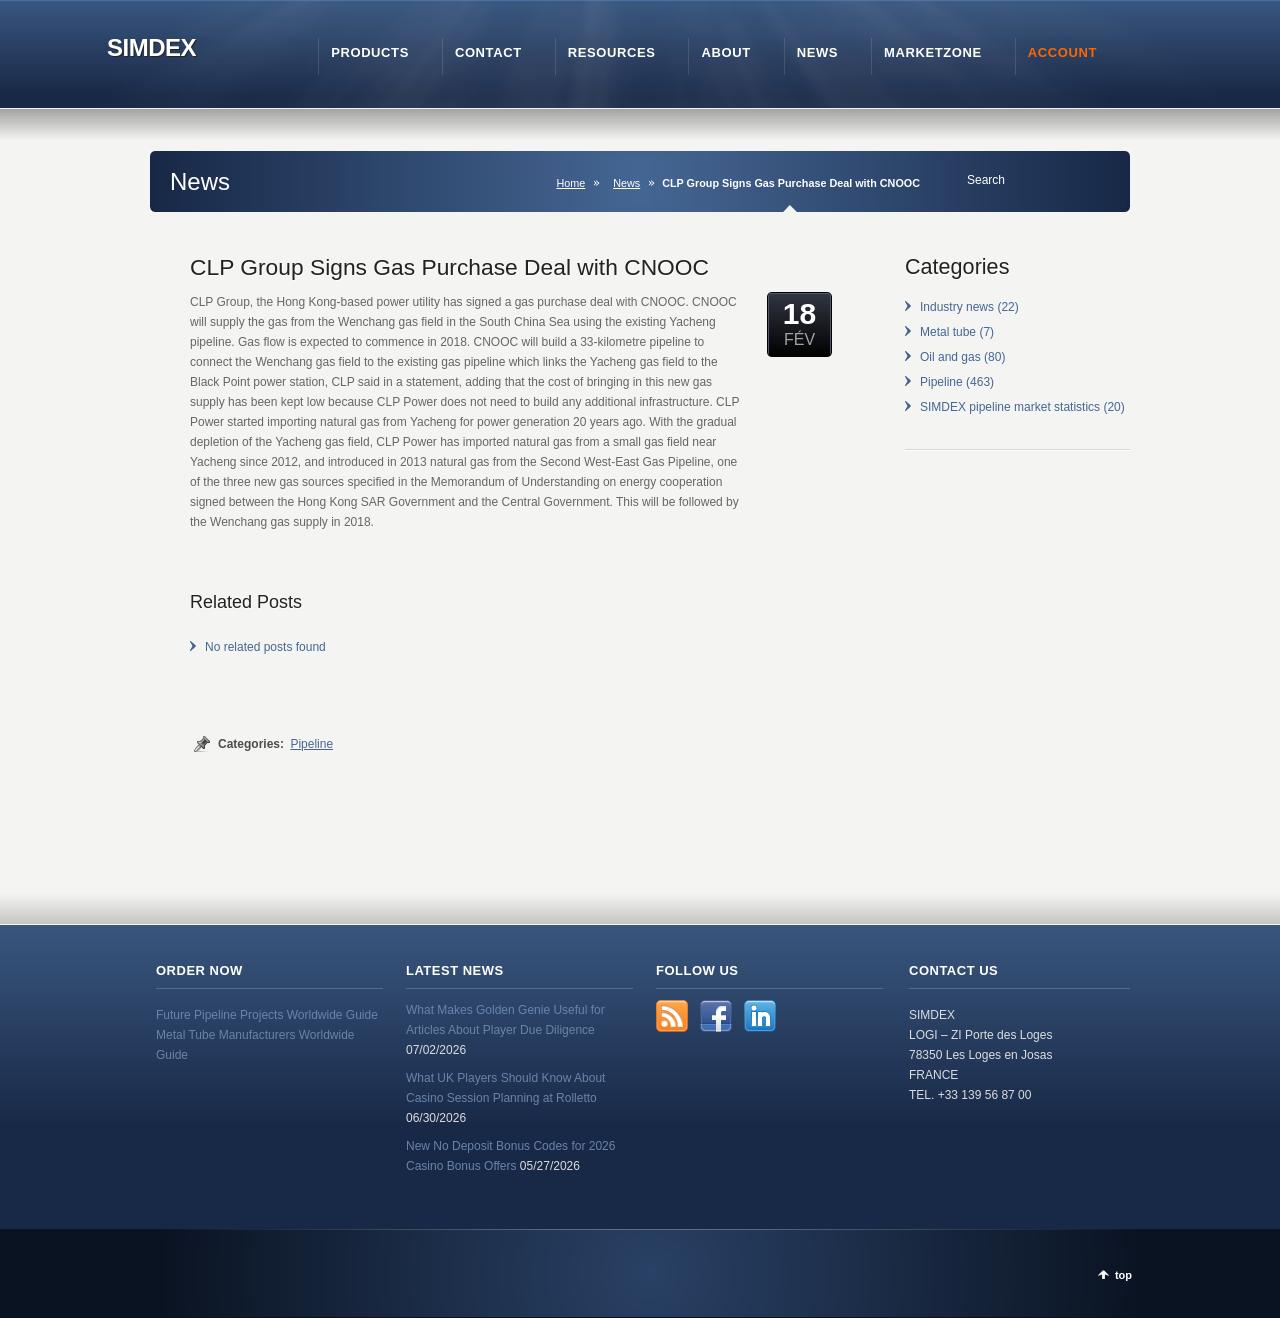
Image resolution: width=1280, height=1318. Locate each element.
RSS (672, 1016)
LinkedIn (760, 1016)
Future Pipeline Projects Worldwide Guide (267, 1015)
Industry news (957, 307)
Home (570, 183)
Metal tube (948, 332)
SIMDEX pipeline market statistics (1010, 407)
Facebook (716, 1016)
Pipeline (311, 744)
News (626, 183)
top (1123, 1275)
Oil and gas (950, 357)
